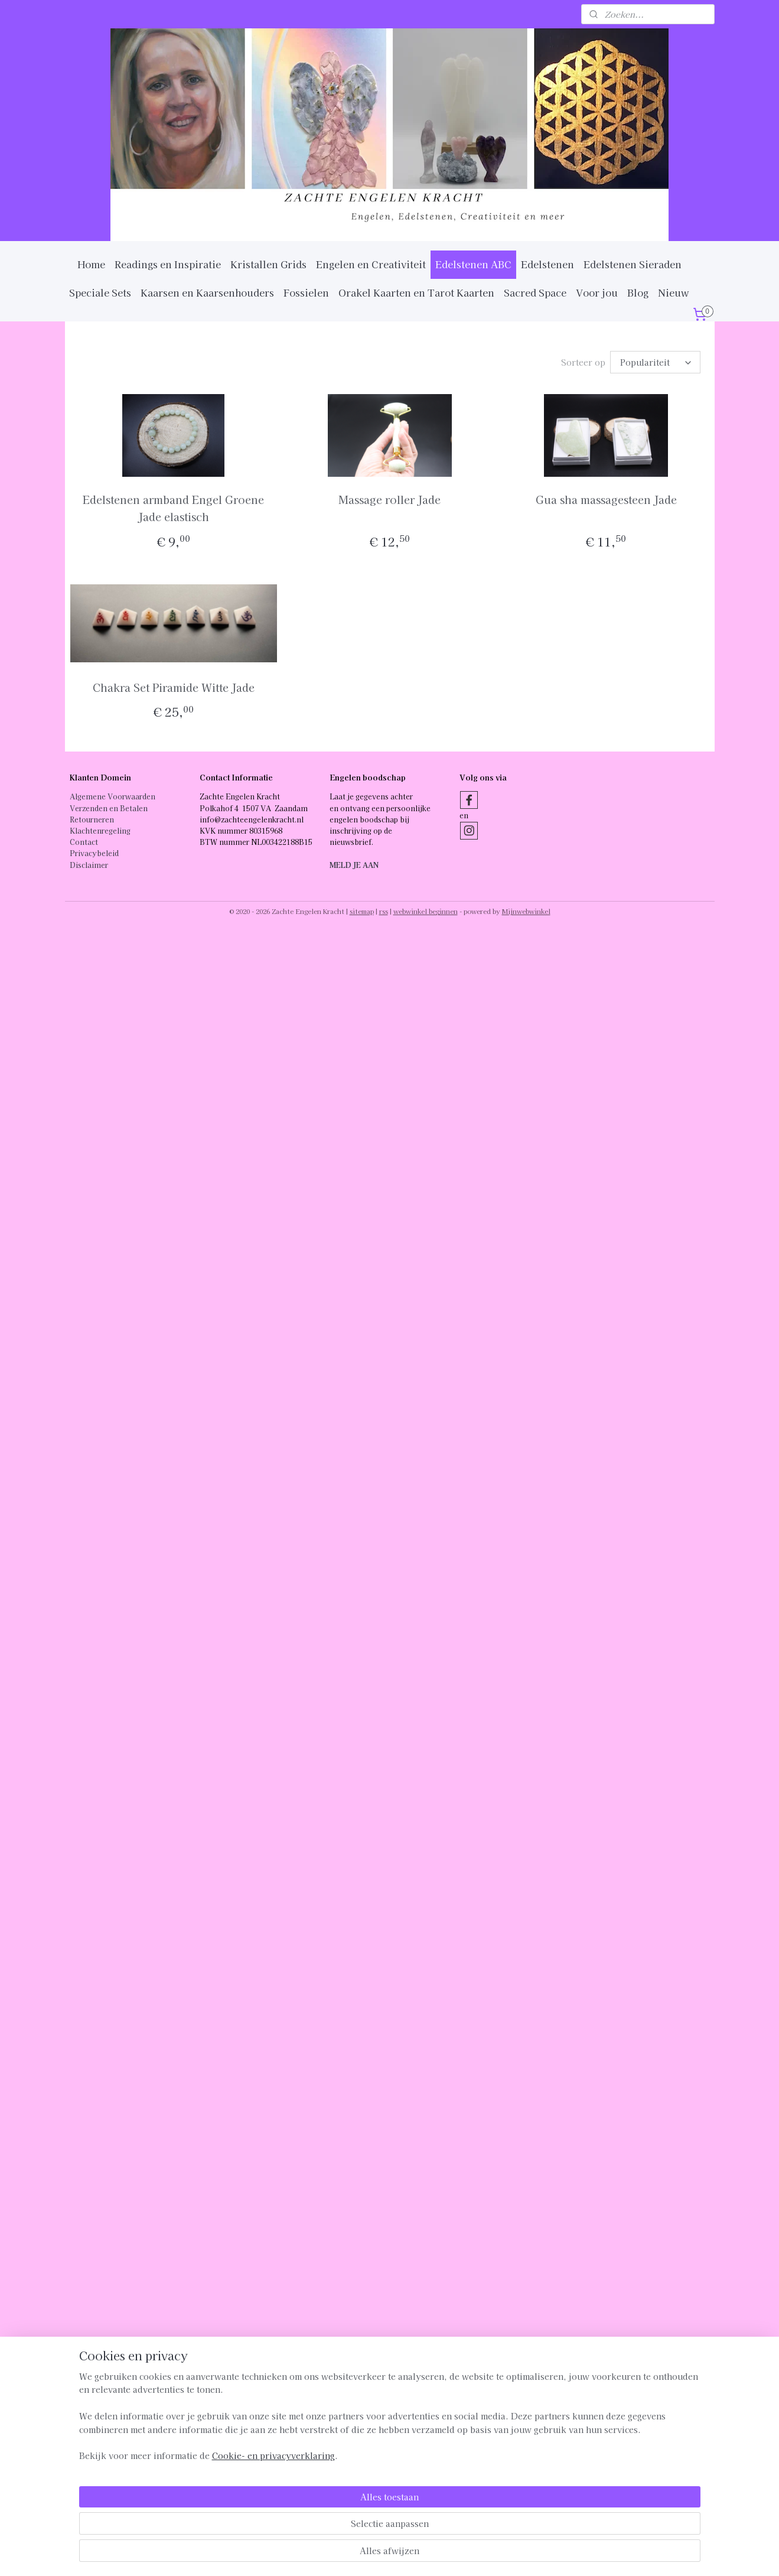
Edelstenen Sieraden (633, 264)
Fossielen (306, 292)
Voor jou (597, 292)
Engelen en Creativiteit (371, 264)
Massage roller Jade (389, 499)
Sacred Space (535, 292)
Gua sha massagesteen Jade (605, 499)
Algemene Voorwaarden (112, 796)
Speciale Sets (100, 292)
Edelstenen (547, 264)
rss (383, 911)
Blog (637, 292)
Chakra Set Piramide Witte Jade (173, 687)
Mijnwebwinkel (526, 911)
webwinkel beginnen (425, 911)
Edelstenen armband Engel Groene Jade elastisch (173, 508)
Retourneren (92, 819)
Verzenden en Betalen (109, 808)
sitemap (362, 911)
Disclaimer (89, 865)
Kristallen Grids (268, 264)
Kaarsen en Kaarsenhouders (207, 292)
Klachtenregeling (100, 830)
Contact (84, 842)
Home (91, 264)
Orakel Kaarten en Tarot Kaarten (416, 292)
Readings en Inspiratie (168, 264)
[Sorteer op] (655, 362)
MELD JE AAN (354, 865)
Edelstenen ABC (473, 264)
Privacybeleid (94, 853)
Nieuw (673, 292)
